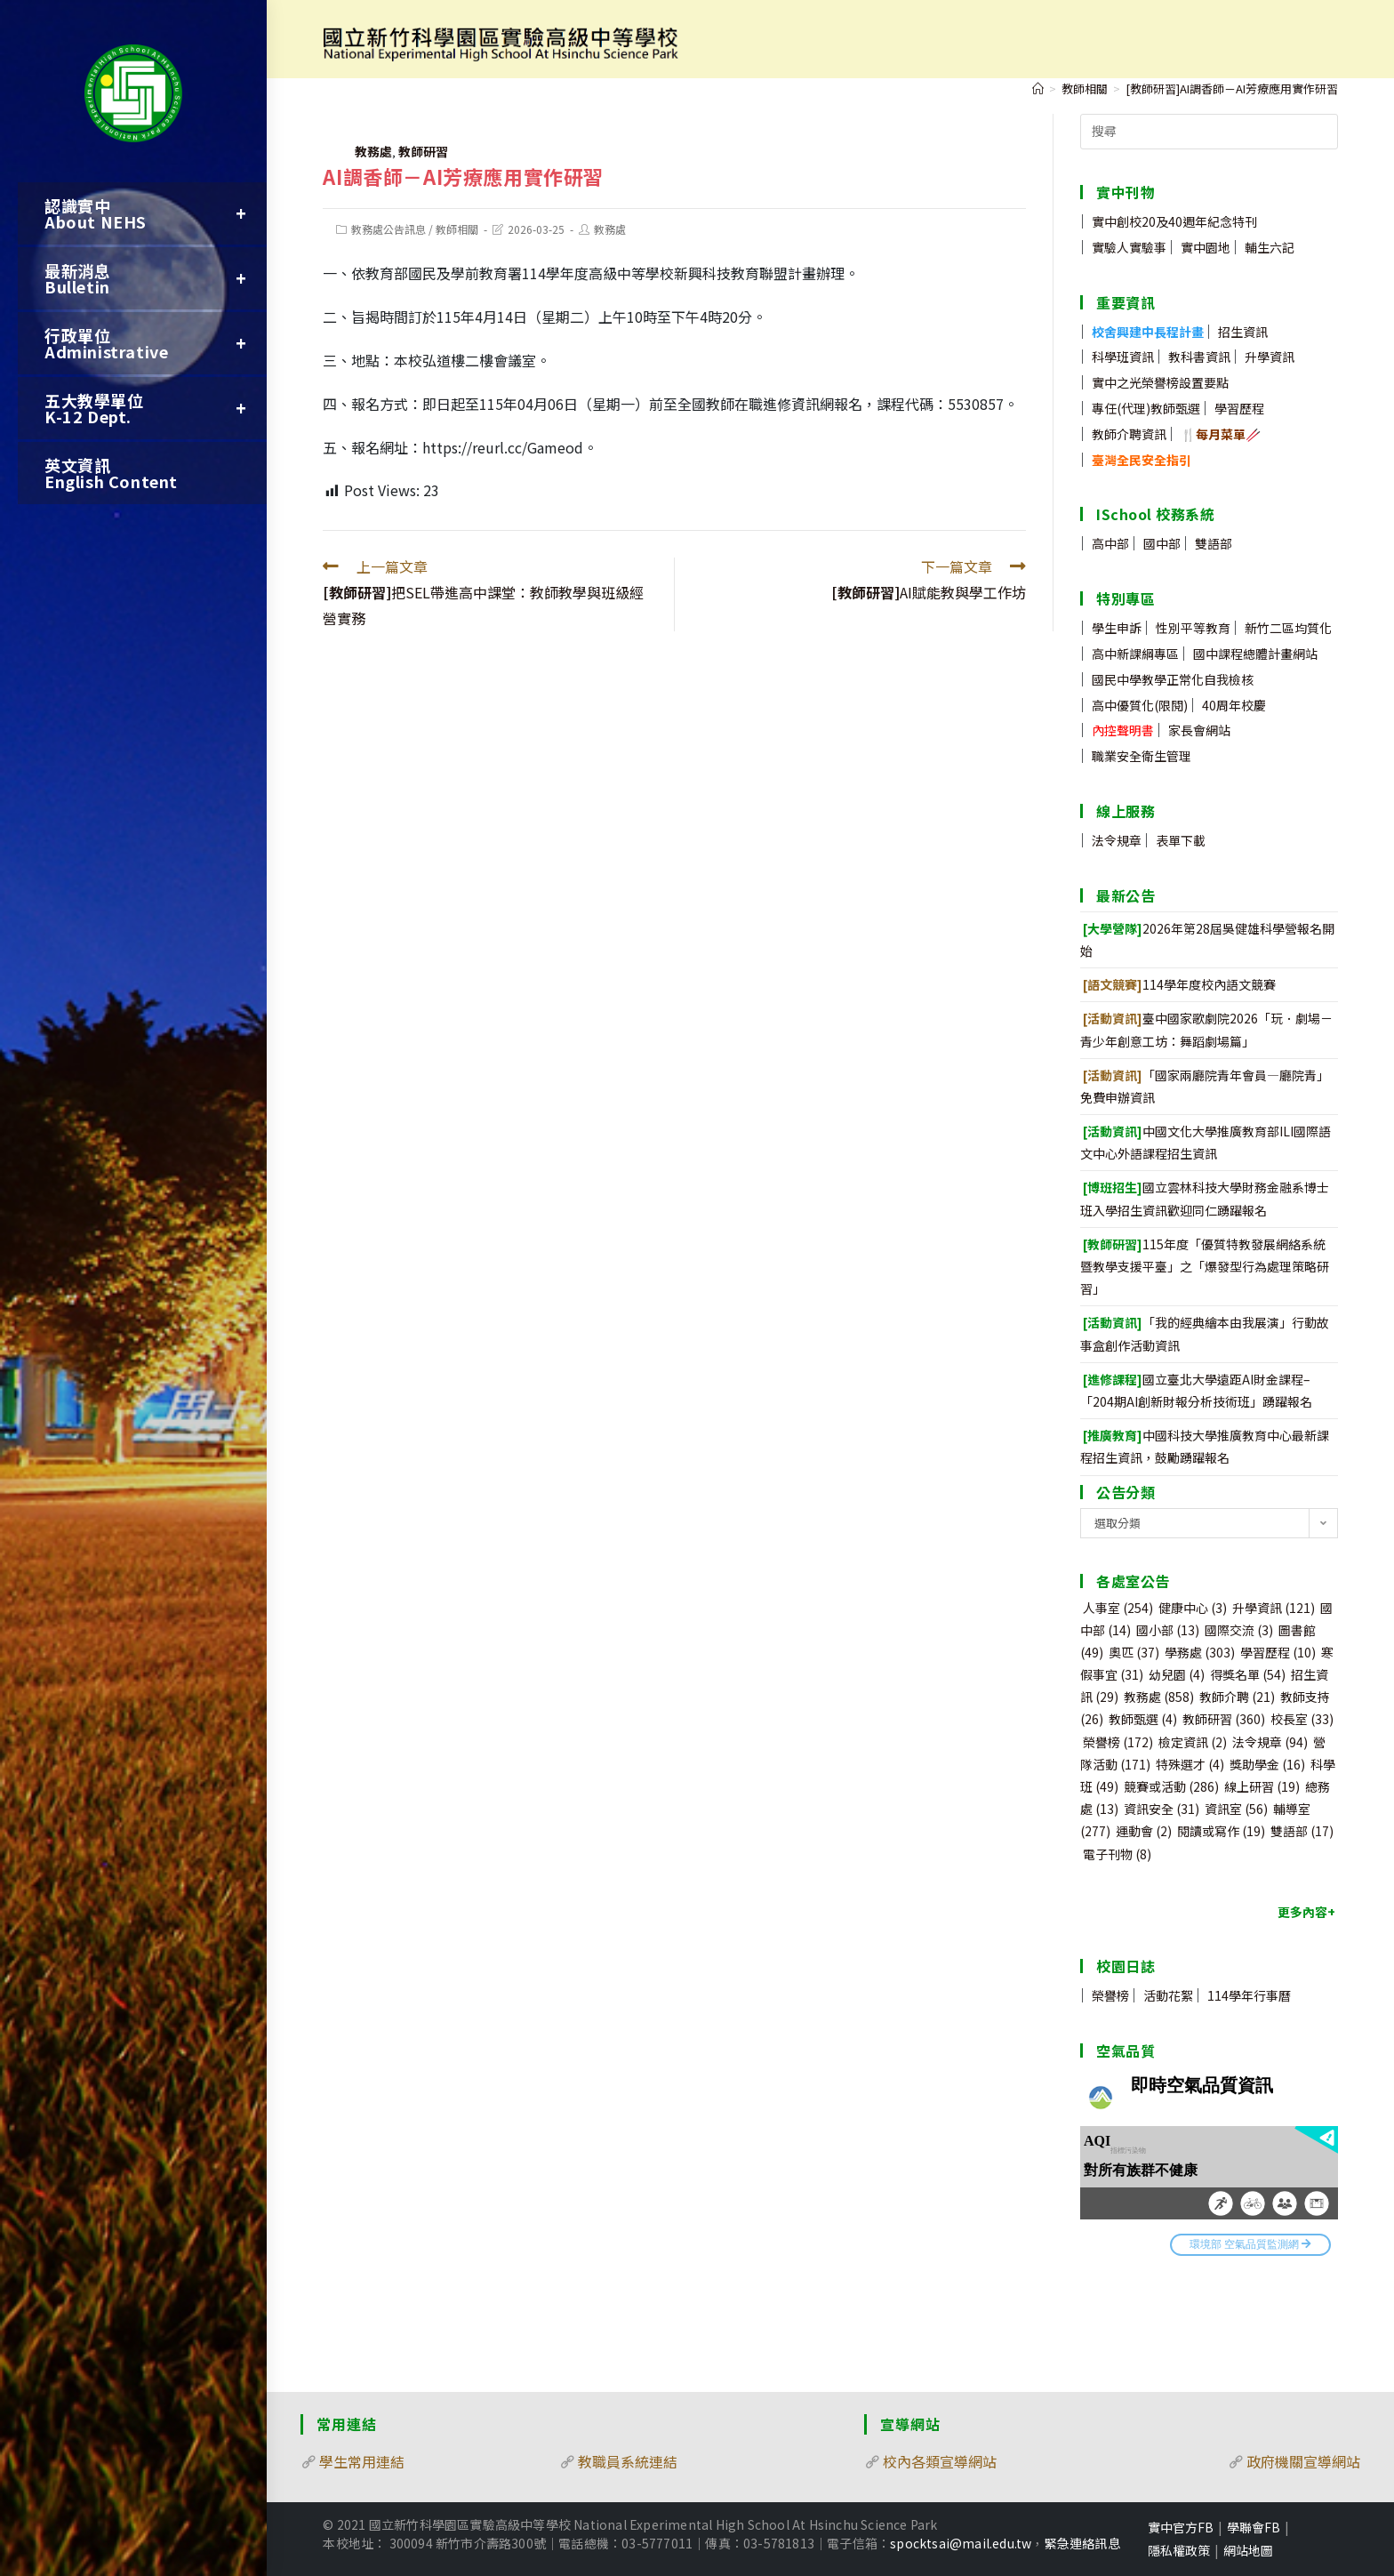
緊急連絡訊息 (1082, 2543)
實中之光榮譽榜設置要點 (1160, 382)
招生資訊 (1243, 332)
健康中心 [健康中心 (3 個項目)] (1192, 1608)
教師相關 (457, 229)
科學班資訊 (1123, 356)
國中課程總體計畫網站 (1255, 653)
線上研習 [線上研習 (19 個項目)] (1262, 1786)
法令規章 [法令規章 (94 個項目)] (1270, 1742)
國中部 (1162, 543)
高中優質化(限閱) (1140, 705)
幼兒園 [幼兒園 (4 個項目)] (1177, 1674)
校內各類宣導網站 (940, 2461)
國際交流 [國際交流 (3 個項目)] (1239, 1630)
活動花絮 (1168, 1995)
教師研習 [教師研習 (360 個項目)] (1223, 1719)
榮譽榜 (1110, 1995)
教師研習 (423, 151)
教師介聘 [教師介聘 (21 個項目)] (1237, 1696)
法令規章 (1117, 840)
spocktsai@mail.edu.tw (960, 2543)
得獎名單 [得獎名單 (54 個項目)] (1248, 1674)
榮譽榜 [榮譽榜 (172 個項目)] (1118, 1742)
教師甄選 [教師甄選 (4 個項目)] (1143, 1719)
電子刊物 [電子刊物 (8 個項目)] (1117, 1854)
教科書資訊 (1199, 356)
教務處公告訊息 (388, 229)
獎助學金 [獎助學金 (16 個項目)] (1267, 1764)
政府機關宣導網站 (1303, 2461)
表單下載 (1181, 840)
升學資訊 (1269, 356)
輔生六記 (1269, 247)
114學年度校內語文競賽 (1179, 984)
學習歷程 (1239, 408)
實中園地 (1205, 247)
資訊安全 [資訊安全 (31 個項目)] (1161, 1809)
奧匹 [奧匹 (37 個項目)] (1134, 1652)
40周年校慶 (1234, 705)
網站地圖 (1248, 2550)
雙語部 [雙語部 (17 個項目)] (1302, 1831)
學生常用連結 (362, 2461)
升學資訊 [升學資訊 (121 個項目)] (1273, 1608)
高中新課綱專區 (1135, 653)
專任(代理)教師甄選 (1146, 408)
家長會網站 (1199, 730)
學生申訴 (1117, 628)
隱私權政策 (1179, 2550)
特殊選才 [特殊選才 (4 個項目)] (1190, 1764)
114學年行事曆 (1249, 1995)
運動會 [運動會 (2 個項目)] (1144, 1831)
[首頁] (1038, 88)
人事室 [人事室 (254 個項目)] (1118, 1608)
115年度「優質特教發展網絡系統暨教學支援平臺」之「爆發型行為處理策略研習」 (1204, 1266)
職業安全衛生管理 (1141, 756)
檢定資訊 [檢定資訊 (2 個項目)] (1192, 1742)
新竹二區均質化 (1288, 628)
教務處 (373, 151)
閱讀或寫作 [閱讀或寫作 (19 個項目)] (1221, 1831)
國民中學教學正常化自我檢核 (1173, 679)
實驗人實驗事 (1129, 247)
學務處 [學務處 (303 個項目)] (1200, 1652)
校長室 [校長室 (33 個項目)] (1302, 1719)
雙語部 (1213, 543)
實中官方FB (1181, 2527)
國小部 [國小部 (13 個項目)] (1167, 1630)
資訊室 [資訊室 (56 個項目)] (1236, 1809)
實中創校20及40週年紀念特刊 (1174, 221)
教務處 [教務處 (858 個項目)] (1159, 1696)
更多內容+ (1306, 1912)
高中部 (1110, 543)
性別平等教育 (1193, 628)
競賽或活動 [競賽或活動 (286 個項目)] (1171, 1786)
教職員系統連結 (627, 2461)
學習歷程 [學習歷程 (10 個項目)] (1278, 1652)
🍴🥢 (1221, 434)
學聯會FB (1253, 2527)
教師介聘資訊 (1129, 434)
